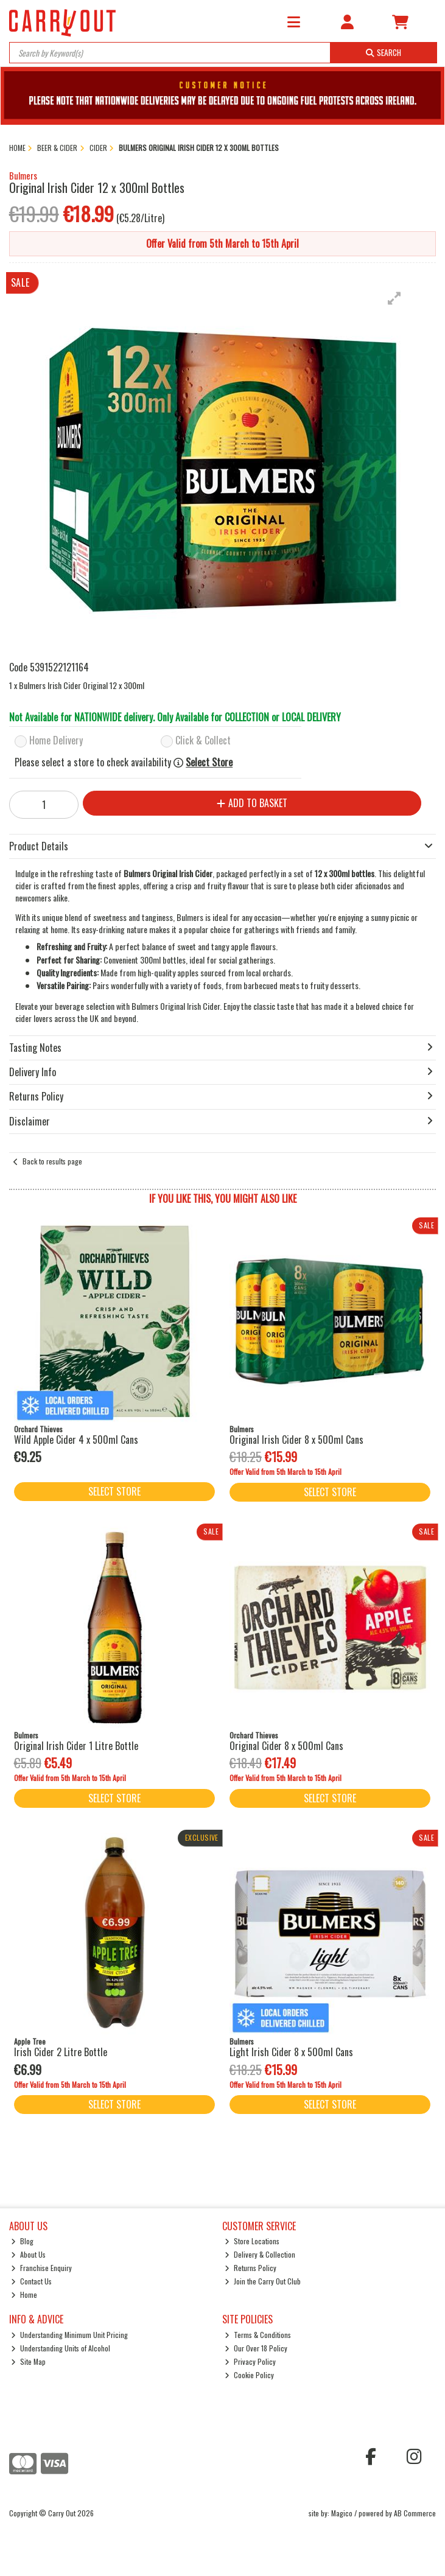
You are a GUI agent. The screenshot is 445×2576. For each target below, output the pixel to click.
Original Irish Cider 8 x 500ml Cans (296, 1439)
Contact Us (31, 2281)
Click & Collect (203, 741)
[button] (394, 298)
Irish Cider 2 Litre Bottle (60, 2052)
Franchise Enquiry (41, 2268)
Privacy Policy (250, 2361)
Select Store (209, 762)
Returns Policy (250, 2268)
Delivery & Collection (260, 2254)
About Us (28, 2254)
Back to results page (52, 1161)
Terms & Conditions (258, 2334)
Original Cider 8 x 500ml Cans (286, 1745)
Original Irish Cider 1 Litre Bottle (76, 1745)
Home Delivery (56, 741)
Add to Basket (252, 803)
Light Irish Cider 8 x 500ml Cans (291, 2052)
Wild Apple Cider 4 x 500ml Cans (76, 1439)
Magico (341, 2513)
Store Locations (252, 2241)
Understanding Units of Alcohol (60, 2348)
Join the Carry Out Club (263, 2281)
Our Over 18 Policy (256, 2348)
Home (24, 2294)
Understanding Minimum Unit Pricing (69, 2334)
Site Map (28, 2361)
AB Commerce (415, 2513)
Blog (22, 2241)
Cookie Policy (249, 2375)
